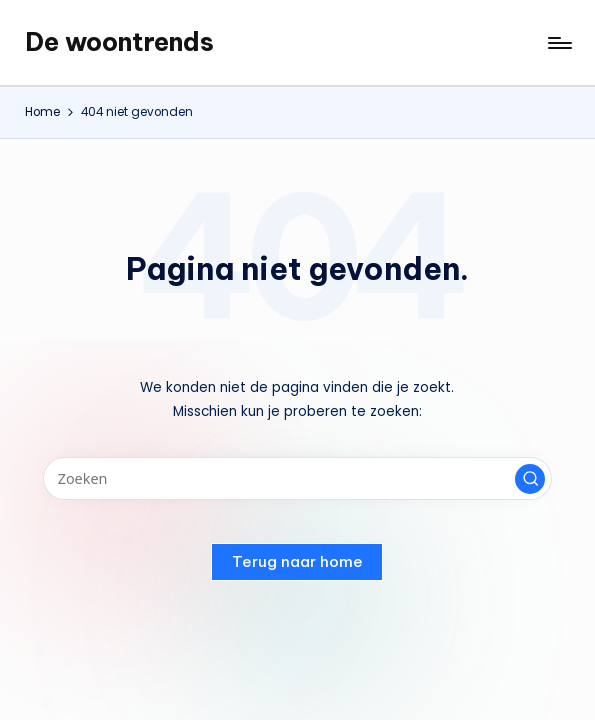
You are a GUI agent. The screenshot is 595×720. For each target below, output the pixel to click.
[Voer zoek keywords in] (297, 478)
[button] (530, 479)
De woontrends (119, 42)
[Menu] (558, 43)
